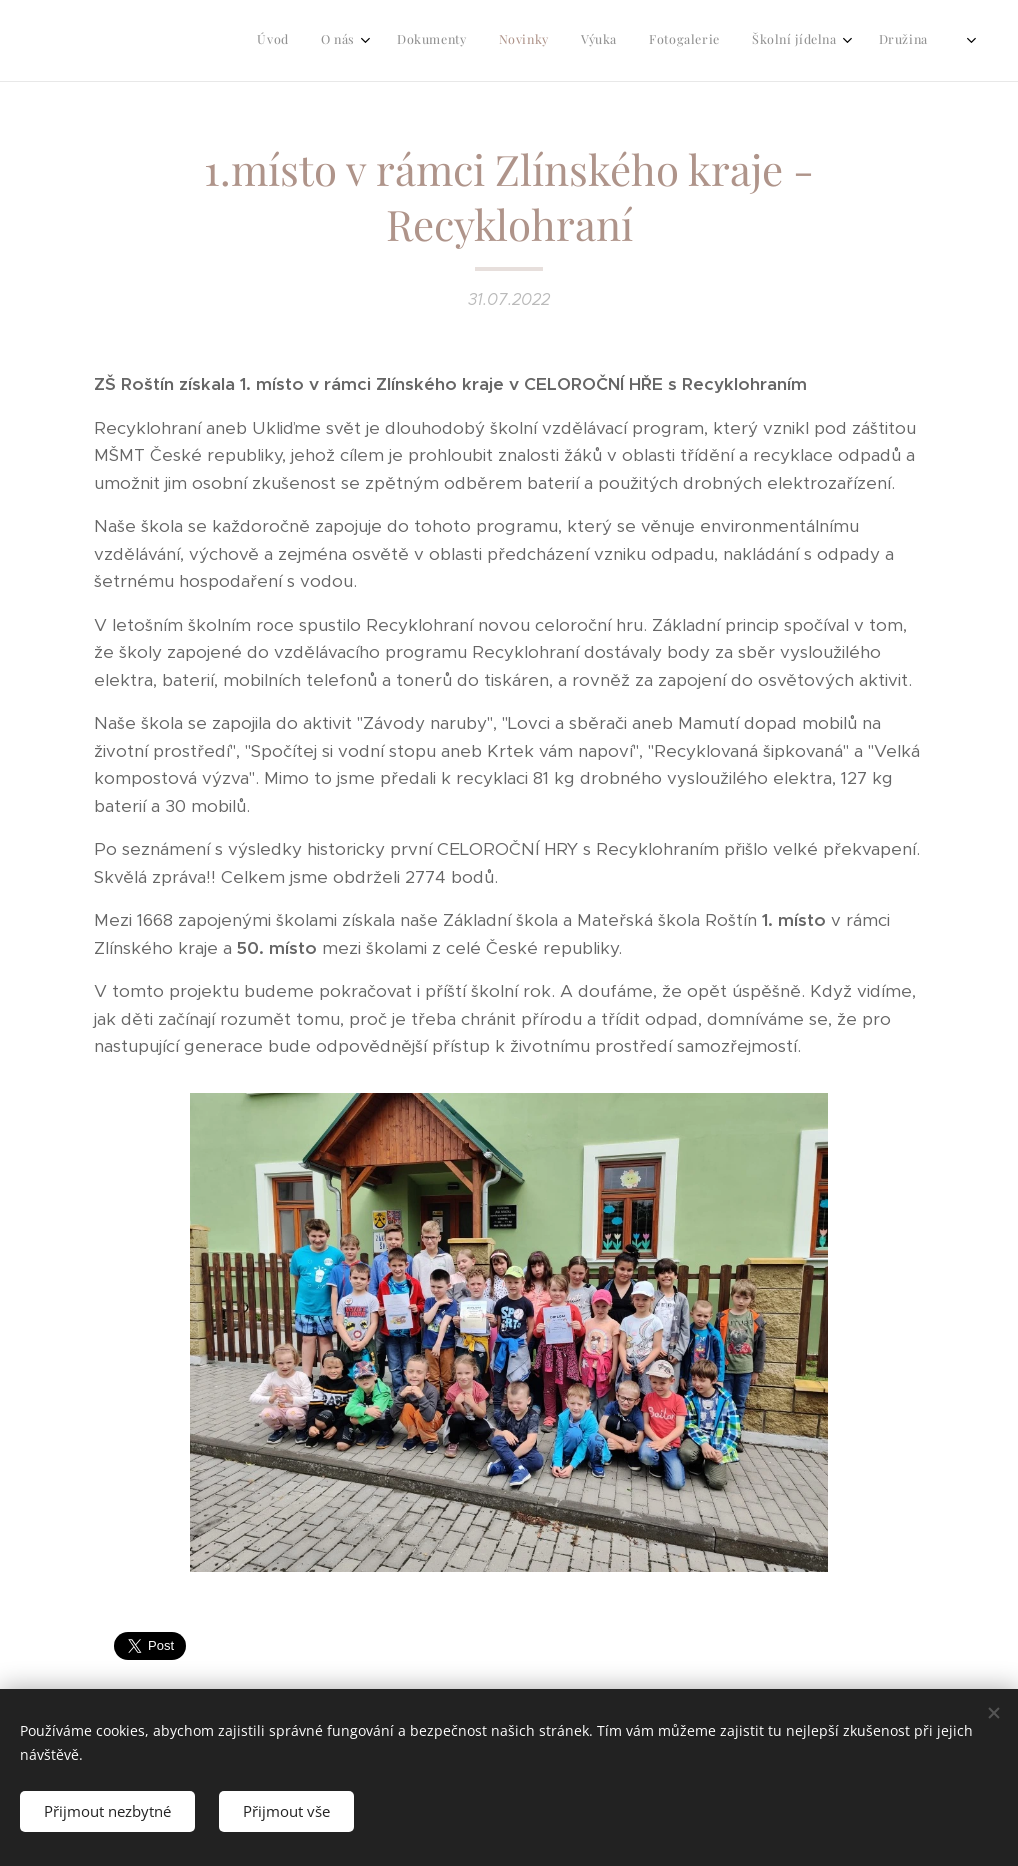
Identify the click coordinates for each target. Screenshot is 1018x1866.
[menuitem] (712, 41)
